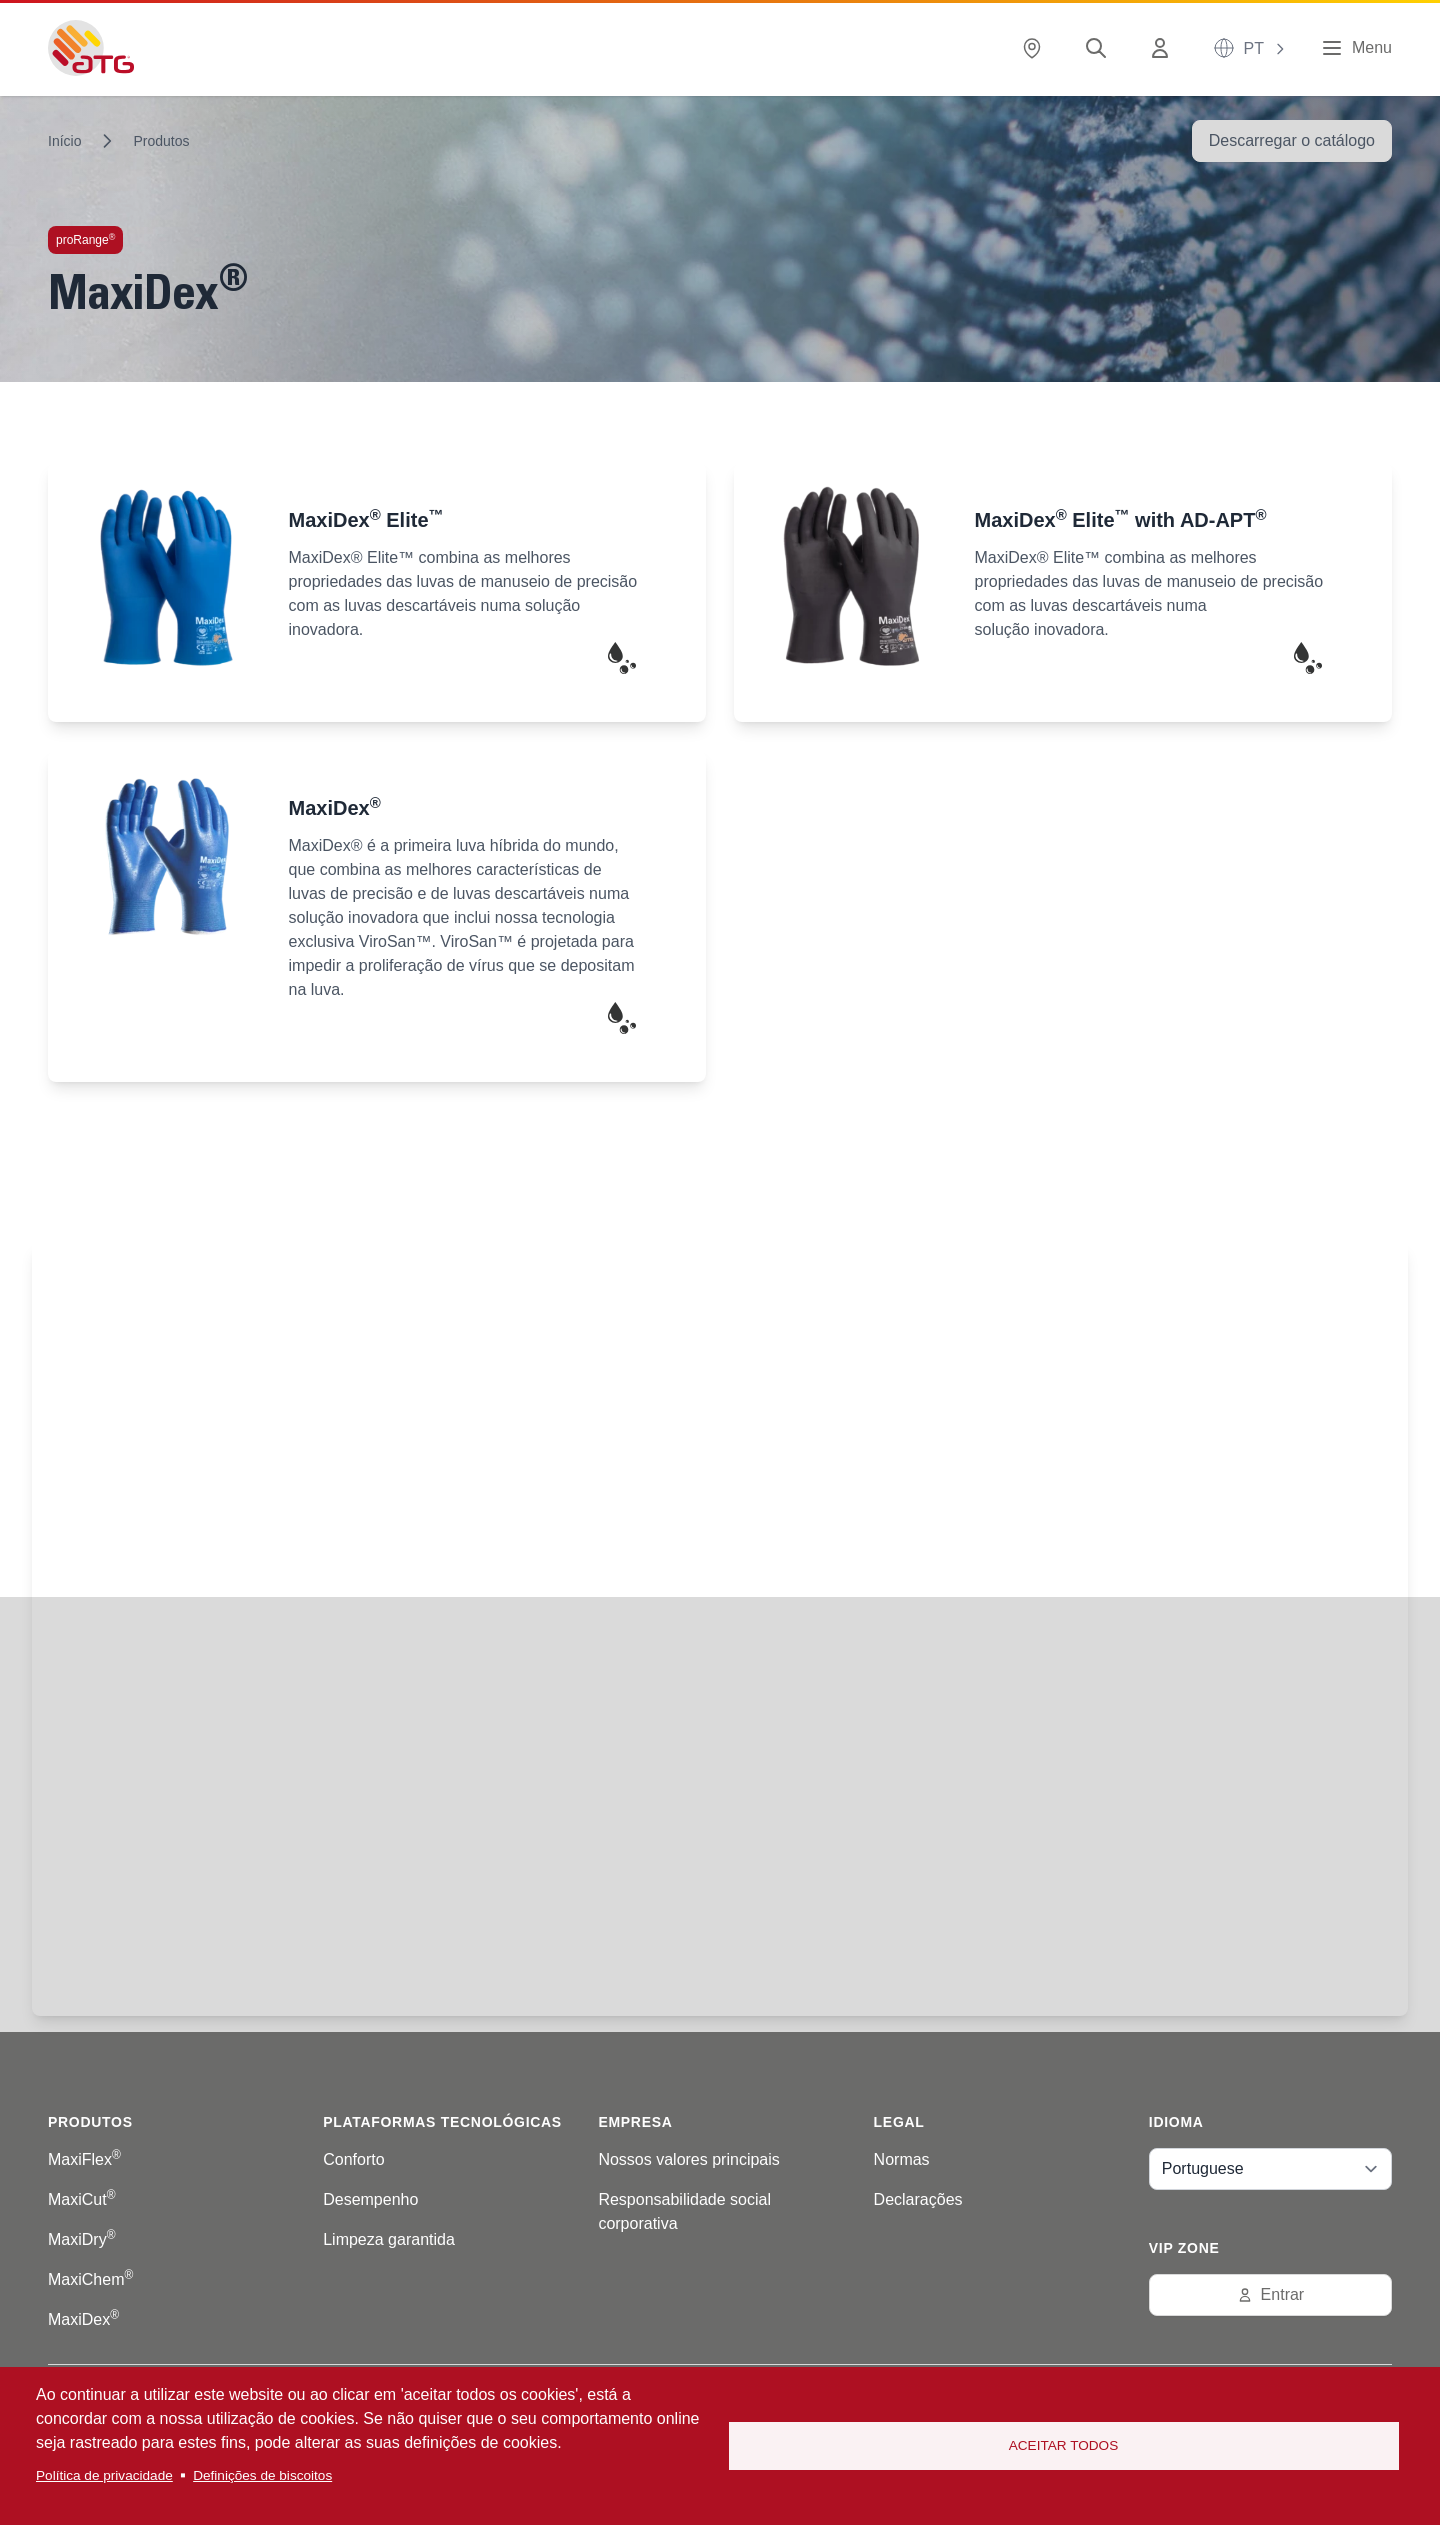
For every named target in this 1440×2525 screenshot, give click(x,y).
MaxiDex (83, 2319)
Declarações (918, 2199)
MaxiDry (82, 2239)
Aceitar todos (1064, 2445)
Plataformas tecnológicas (442, 2122)
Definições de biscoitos (262, 2475)
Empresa (635, 2122)
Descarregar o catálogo (1292, 140)
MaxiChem (90, 2279)
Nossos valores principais (688, 2159)
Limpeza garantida (389, 2239)
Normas (902, 2159)
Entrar (1271, 2294)
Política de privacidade (104, 2475)
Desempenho (370, 2199)
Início (64, 141)
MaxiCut (82, 2199)
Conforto (353, 2159)
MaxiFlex (84, 2159)
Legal (899, 2122)
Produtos (161, 141)
